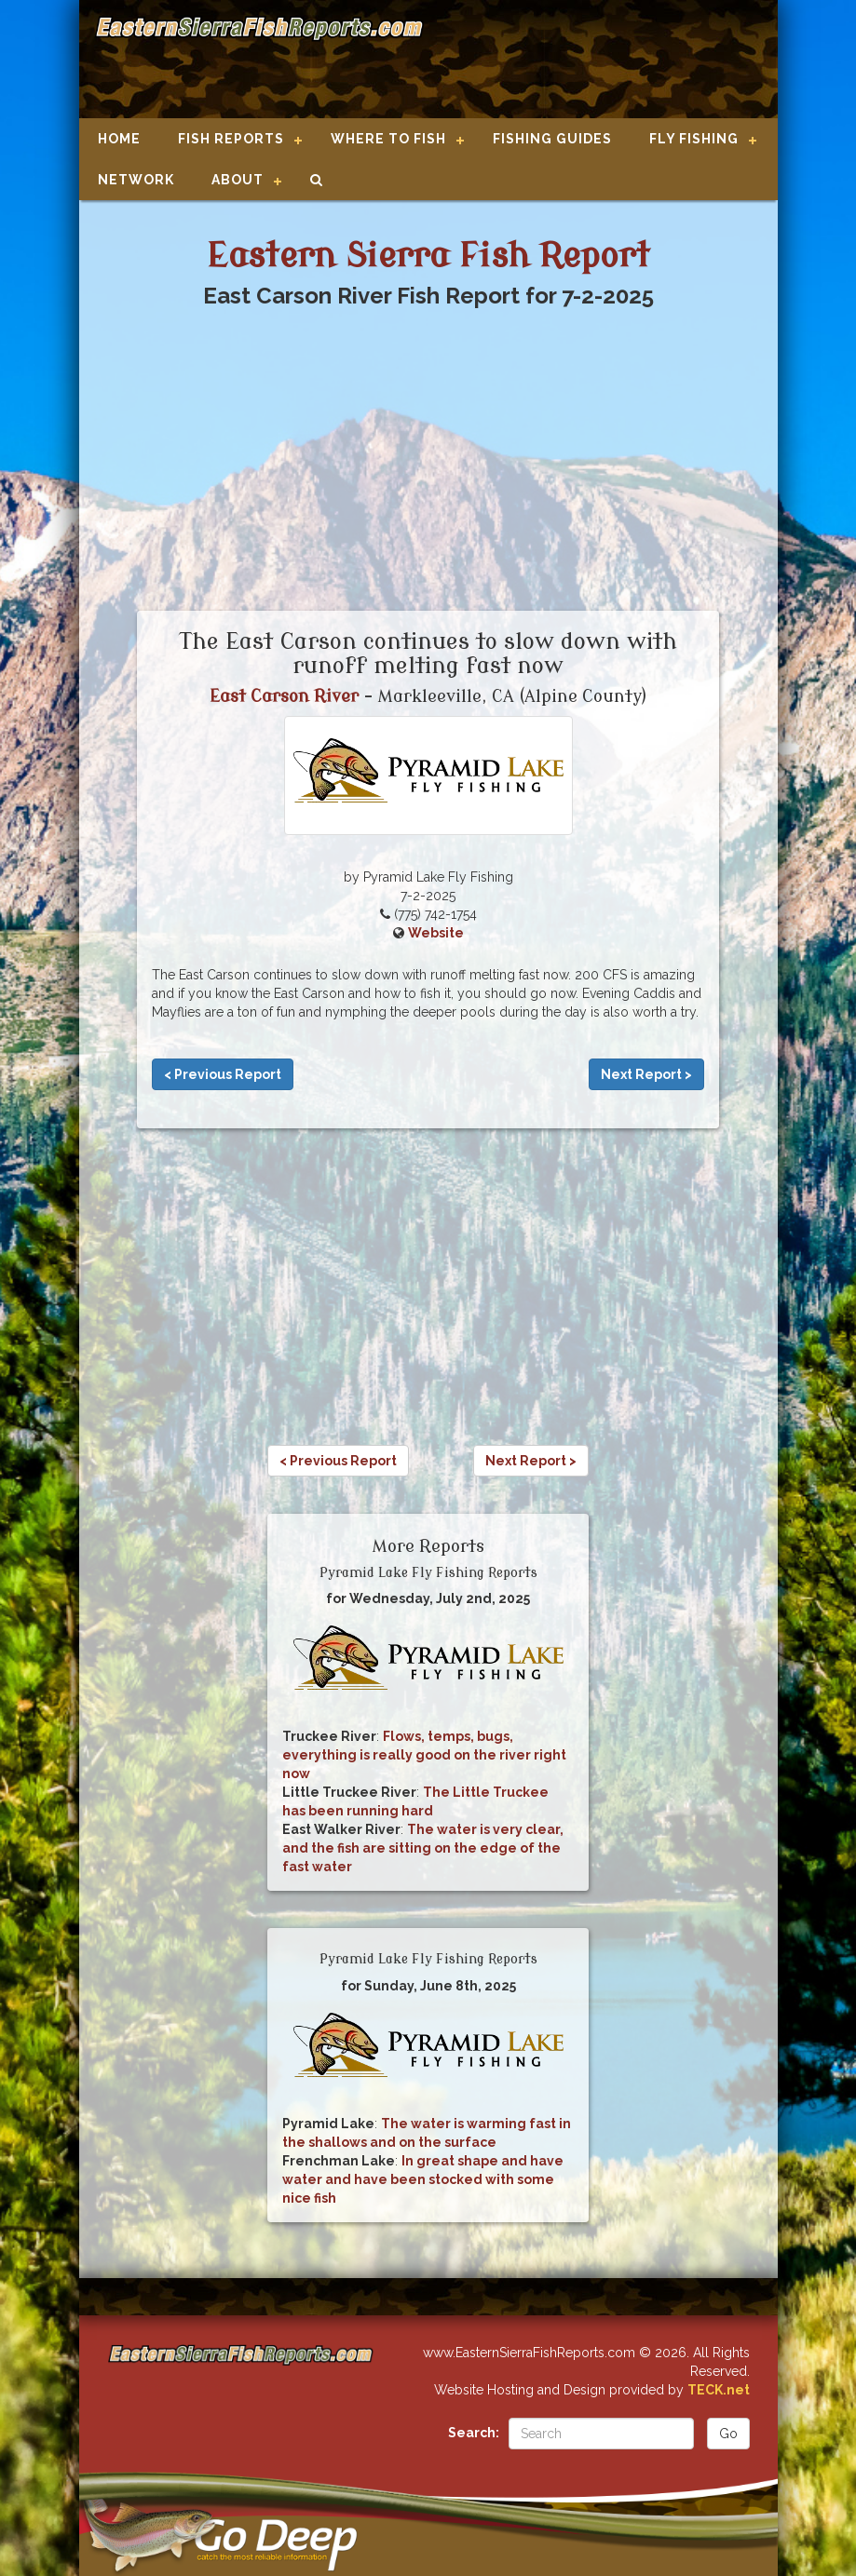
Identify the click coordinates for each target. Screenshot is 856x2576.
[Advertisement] (592, 60)
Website (436, 932)
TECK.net (718, 2389)
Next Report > (646, 1074)
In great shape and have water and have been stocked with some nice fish (423, 2179)
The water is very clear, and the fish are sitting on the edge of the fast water (423, 1848)
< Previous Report (222, 1074)
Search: (473, 2432)
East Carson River (284, 696)
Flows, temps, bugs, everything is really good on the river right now (424, 1755)
